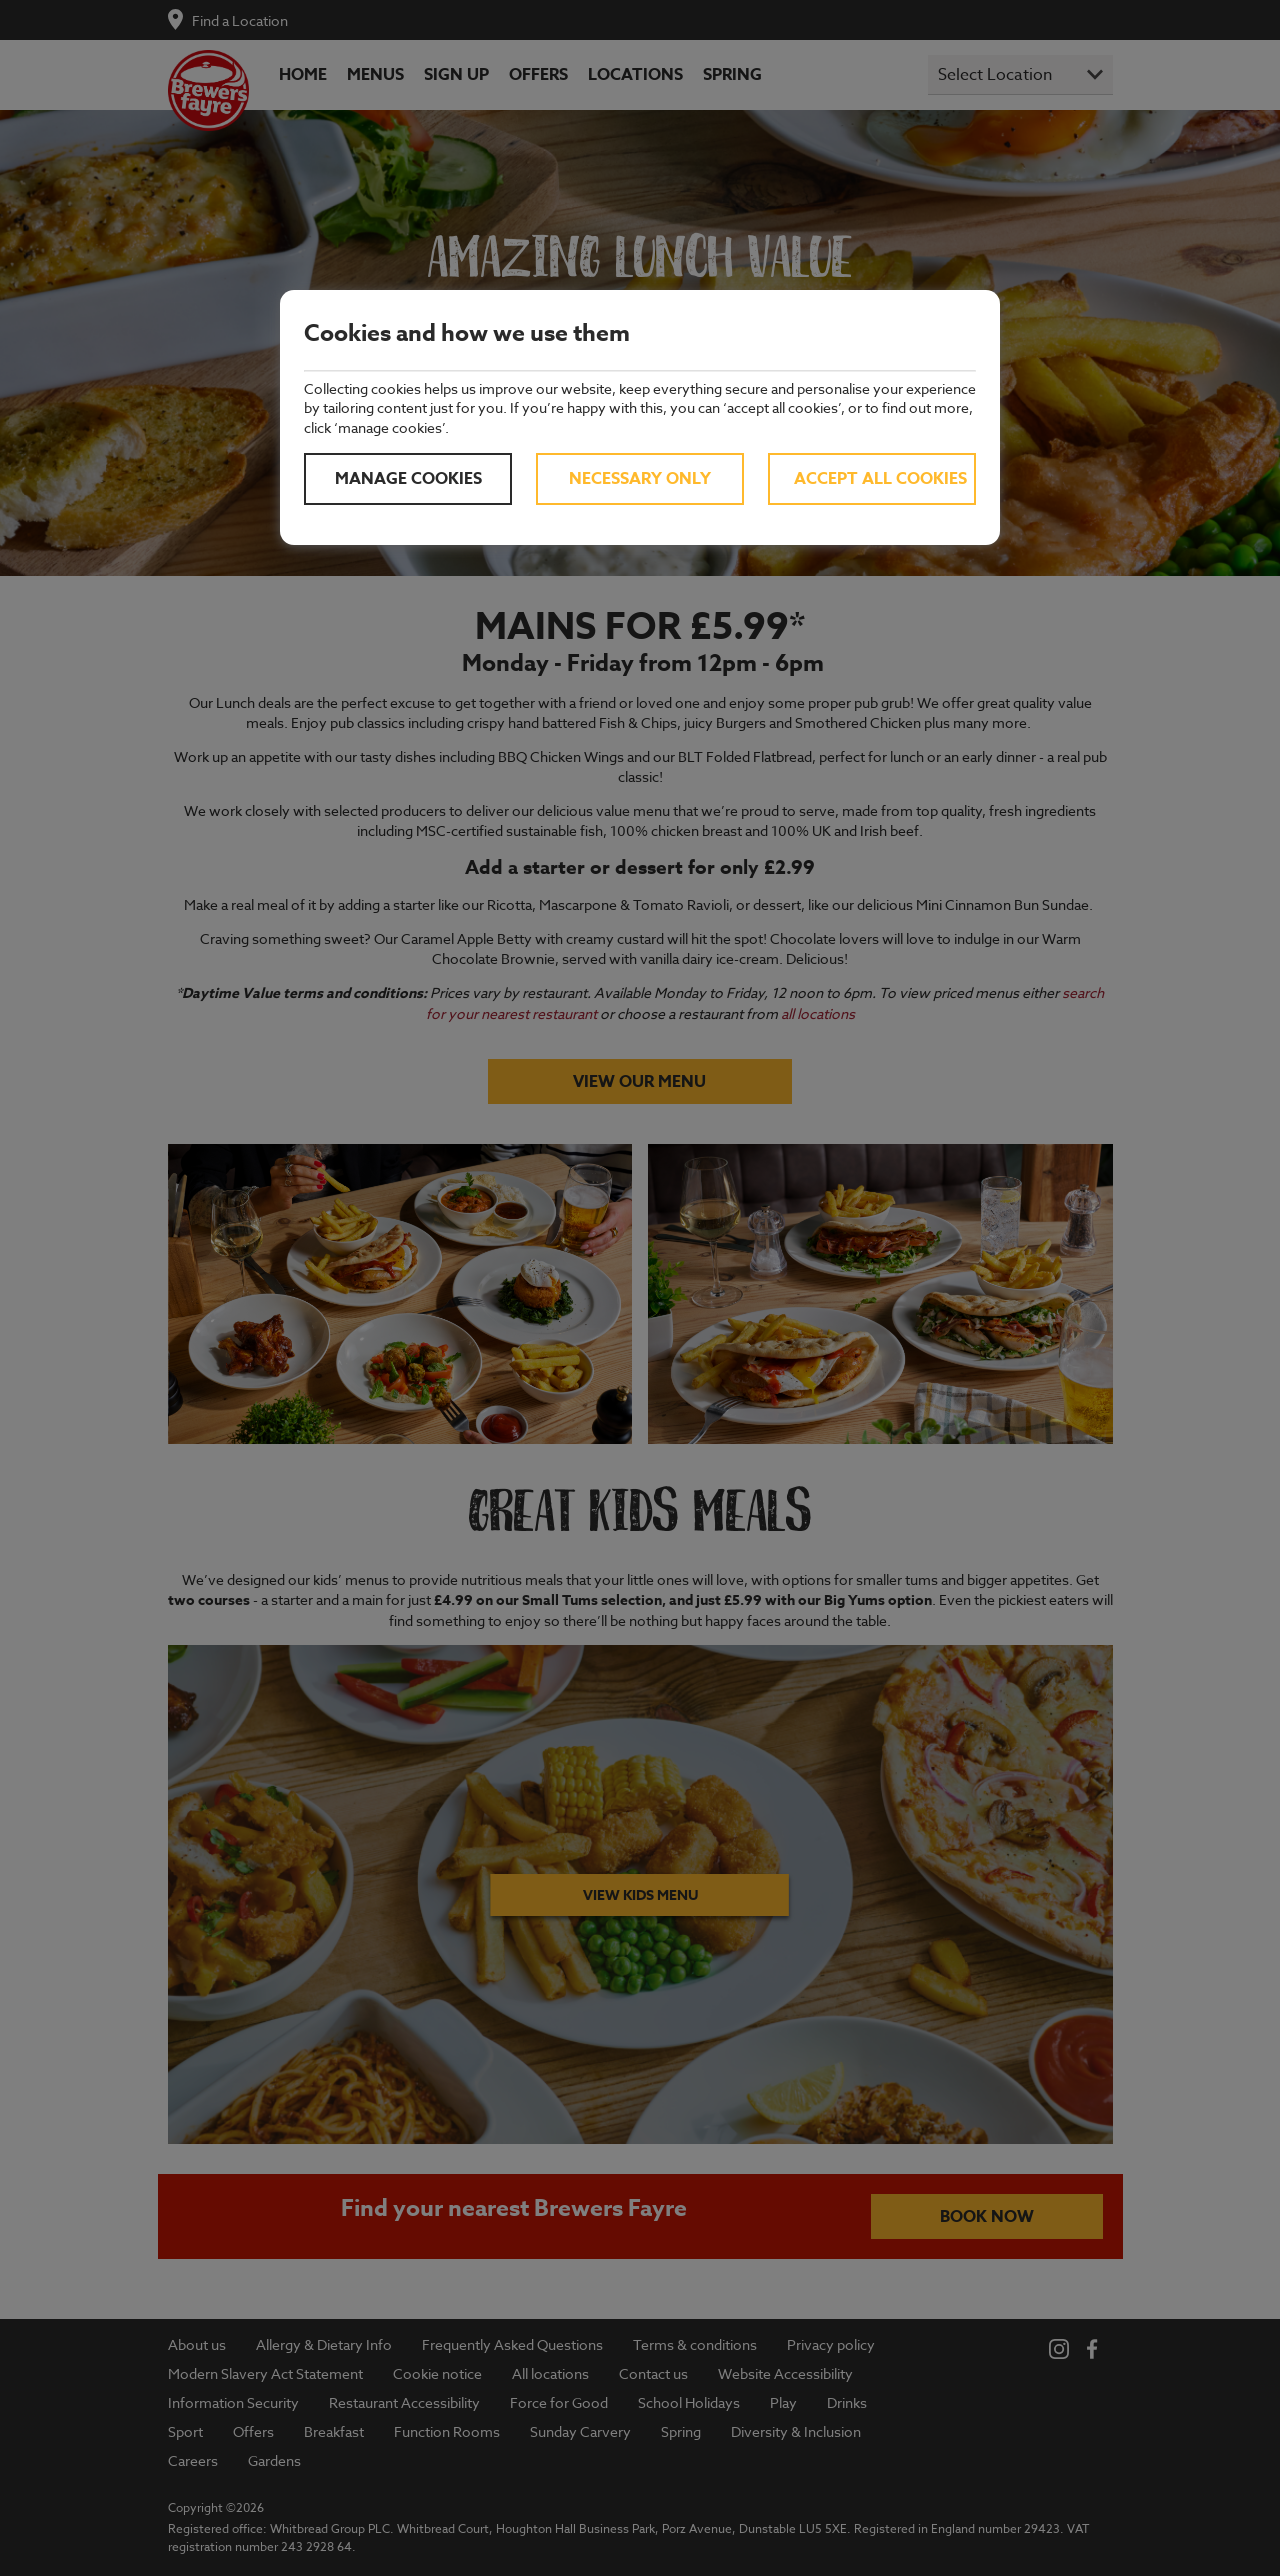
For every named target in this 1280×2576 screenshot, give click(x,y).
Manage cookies (408, 479)
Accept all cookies (880, 479)
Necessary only (640, 479)
